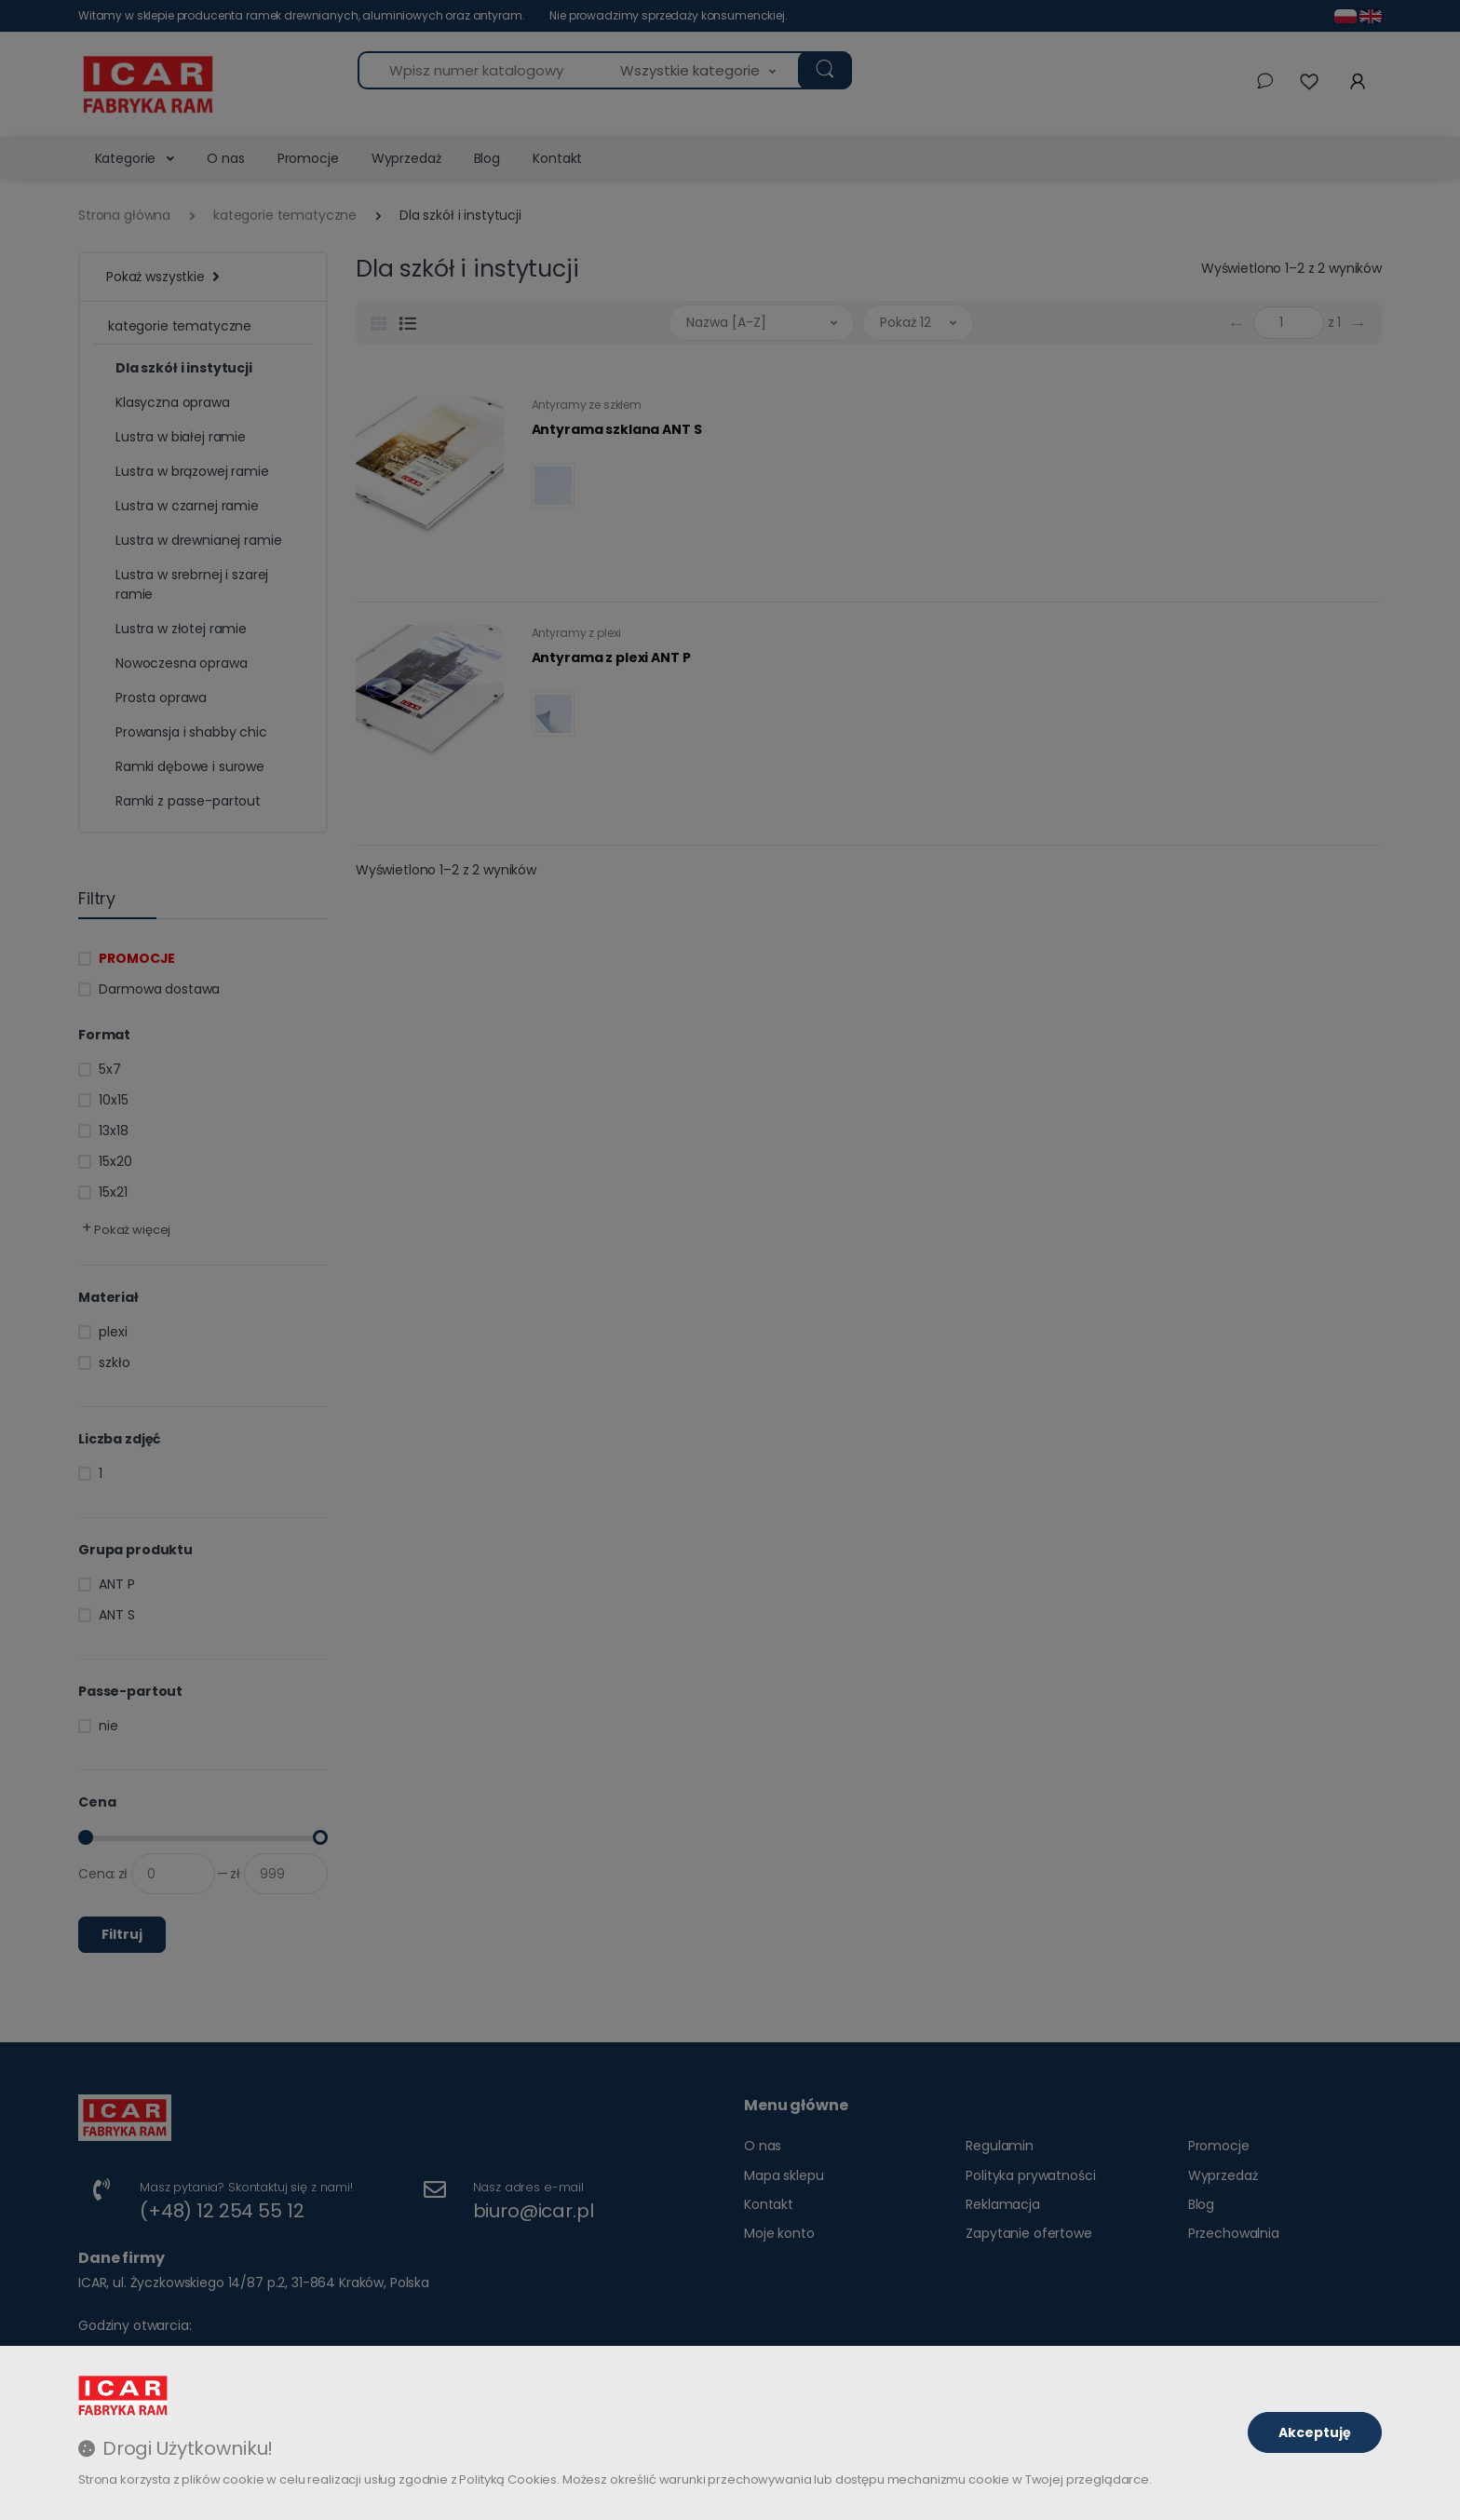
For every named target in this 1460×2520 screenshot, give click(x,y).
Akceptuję (1314, 2432)
